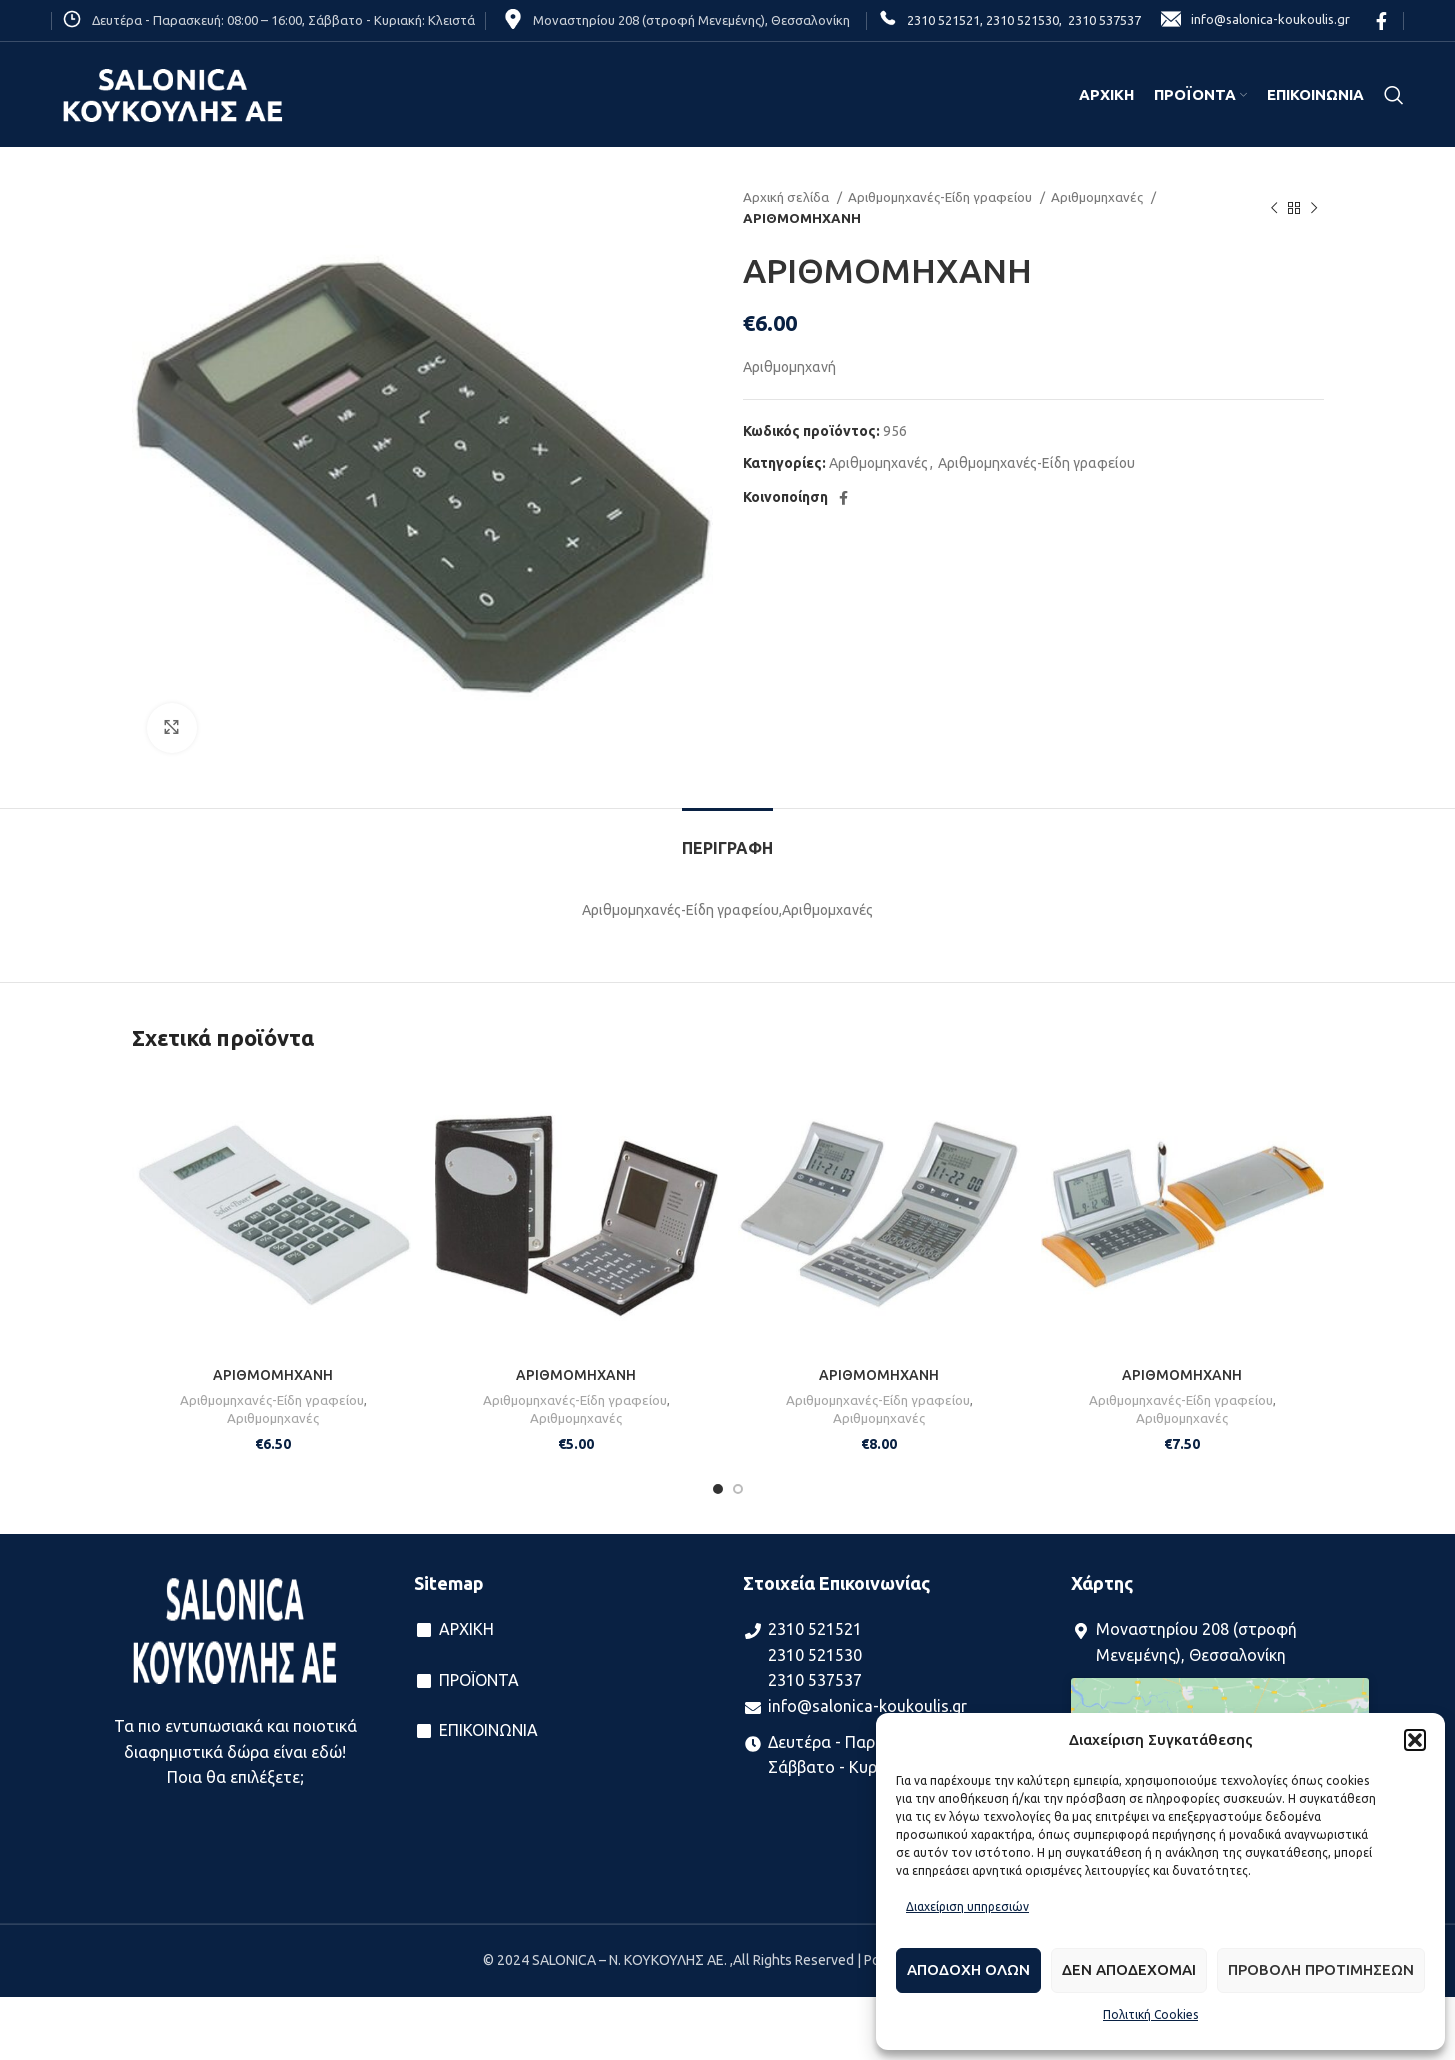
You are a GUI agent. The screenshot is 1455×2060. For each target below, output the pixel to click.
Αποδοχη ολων (968, 1969)
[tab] (727, 838)
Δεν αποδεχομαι (1129, 1969)
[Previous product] (1274, 208)
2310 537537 (1101, 20)
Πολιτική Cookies (1150, 2014)
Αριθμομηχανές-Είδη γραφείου (941, 197)
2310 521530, (1022, 20)
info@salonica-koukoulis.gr (1255, 20)
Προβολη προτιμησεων (1321, 1969)
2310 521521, (945, 20)
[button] (1415, 1740)
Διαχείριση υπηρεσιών (967, 1906)
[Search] (1394, 95)
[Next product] (1314, 208)
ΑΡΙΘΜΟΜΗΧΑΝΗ (273, 1375)
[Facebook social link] (1381, 21)
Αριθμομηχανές (1098, 197)
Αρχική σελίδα (787, 197)
